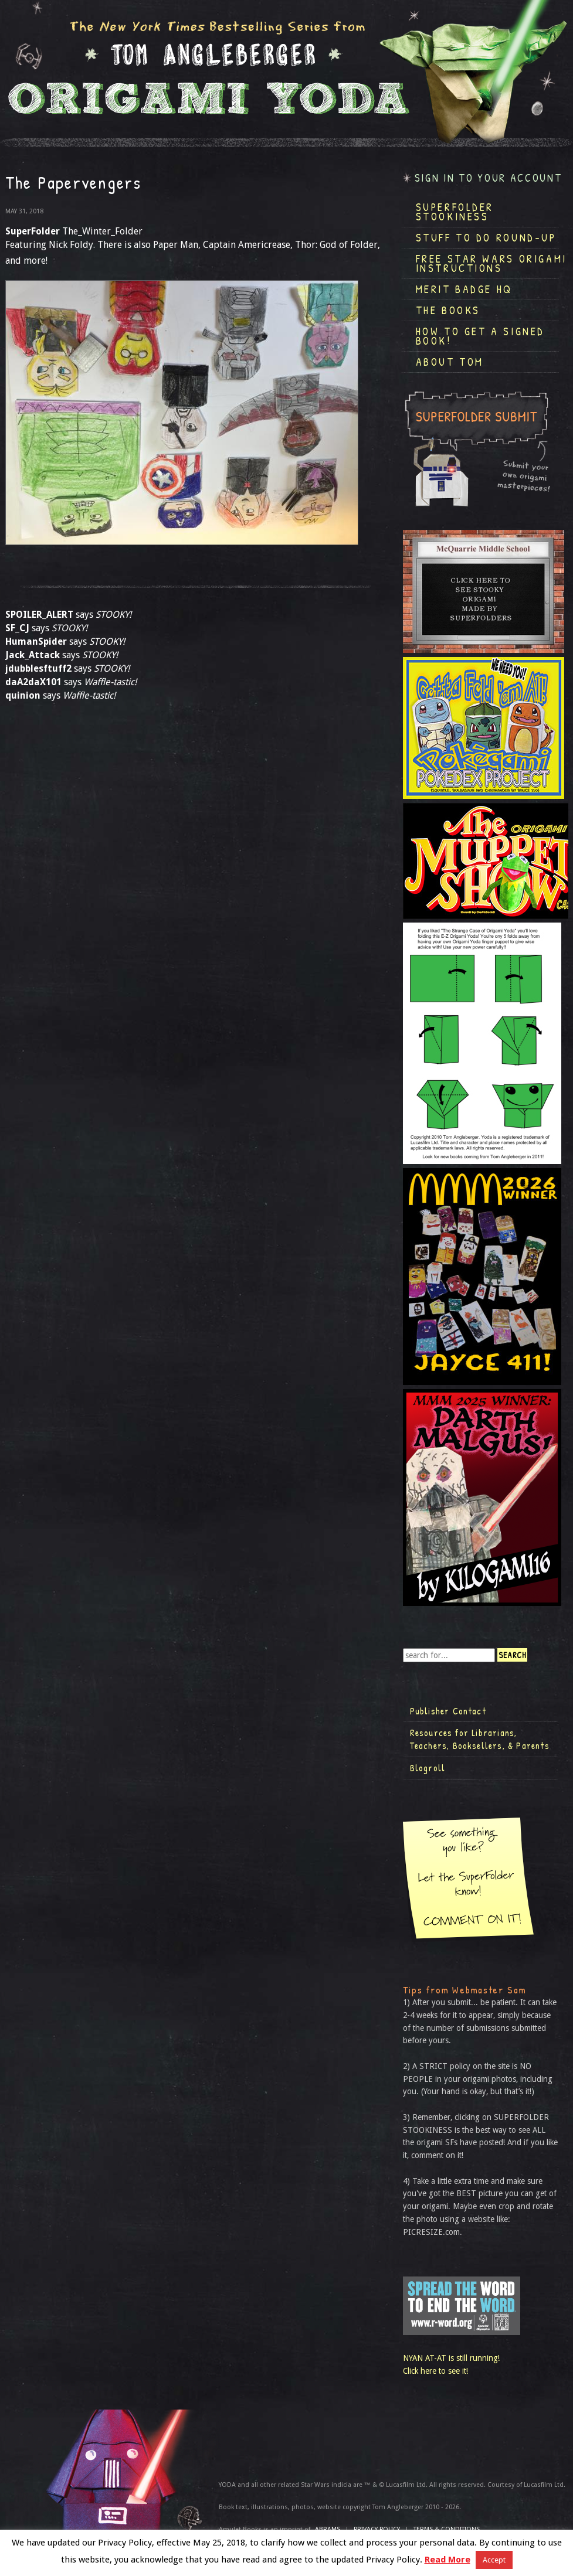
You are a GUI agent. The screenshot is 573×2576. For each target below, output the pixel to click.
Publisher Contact (448, 1710)
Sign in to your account (488, 178)
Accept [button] (494, 2559)
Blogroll (428, 1767)
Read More (447, 2559)
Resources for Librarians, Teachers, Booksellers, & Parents (480, 1739)
